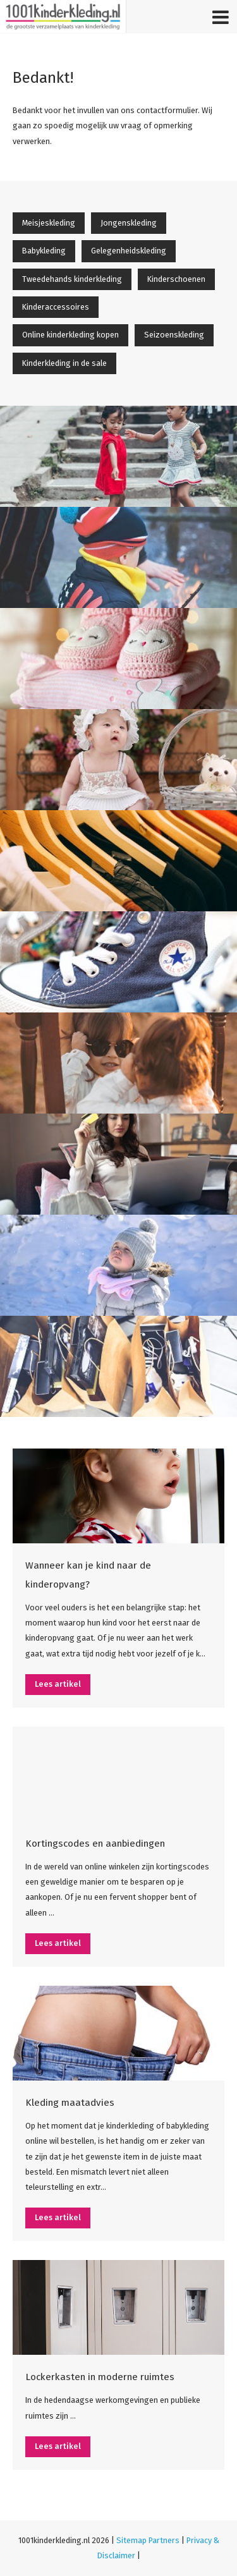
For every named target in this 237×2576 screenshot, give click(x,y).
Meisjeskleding (48, 223)
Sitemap (131, 2540)
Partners (164, 2540)
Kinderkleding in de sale (64, 363)
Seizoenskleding (174, 334)
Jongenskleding (128, 223)
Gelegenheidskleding (128, 250)
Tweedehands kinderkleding (72, 279)
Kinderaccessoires (55, 307)
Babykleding (44, 250)
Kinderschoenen (176, 279)
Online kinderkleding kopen (70, 334)
